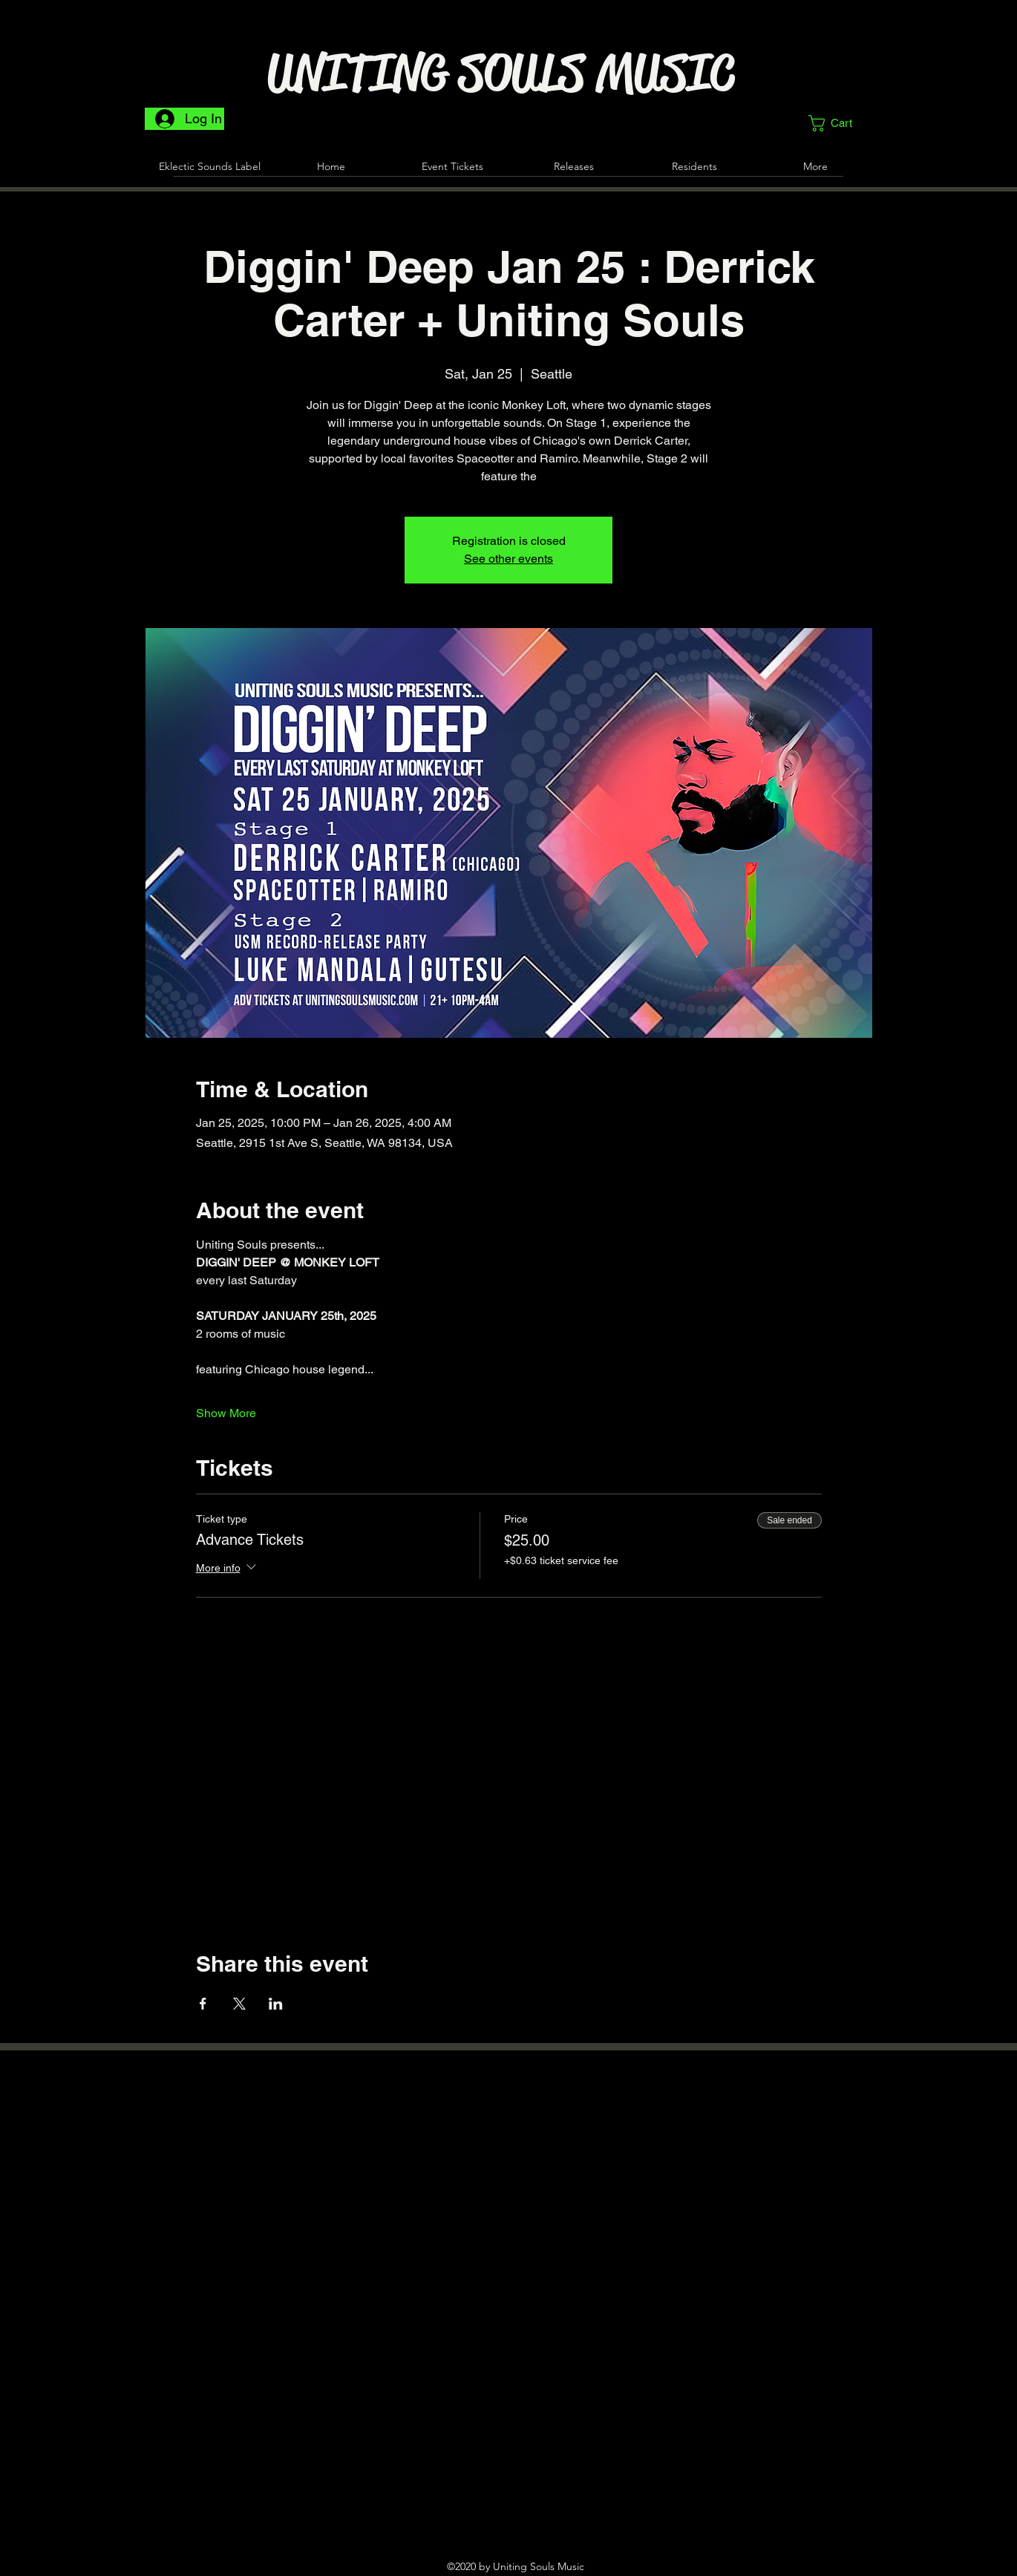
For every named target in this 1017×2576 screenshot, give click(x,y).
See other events (508, 559)
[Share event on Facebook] (203, 2004)
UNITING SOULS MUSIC (501, 72)
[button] (840, 123)
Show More (226, 1413)
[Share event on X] (239, 2004)
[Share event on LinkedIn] (276, 2004)
